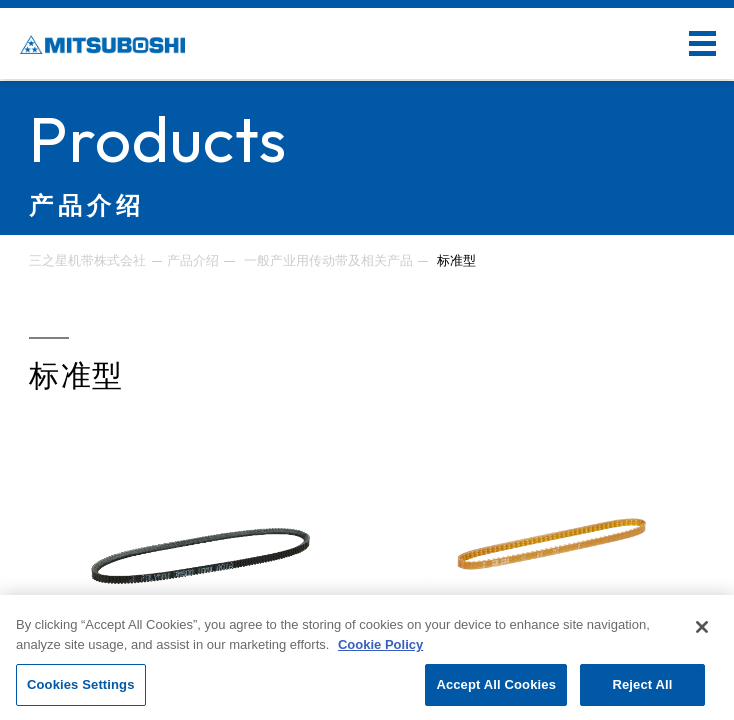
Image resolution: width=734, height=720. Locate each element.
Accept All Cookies (496, 684)
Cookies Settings (81, 684)
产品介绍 (193, 260)
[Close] (702, 627)
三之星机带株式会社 (87, 260)
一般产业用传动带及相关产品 (328, 260)
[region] (367, 657)
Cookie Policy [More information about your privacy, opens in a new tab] (380, 644)
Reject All (642, 684)
